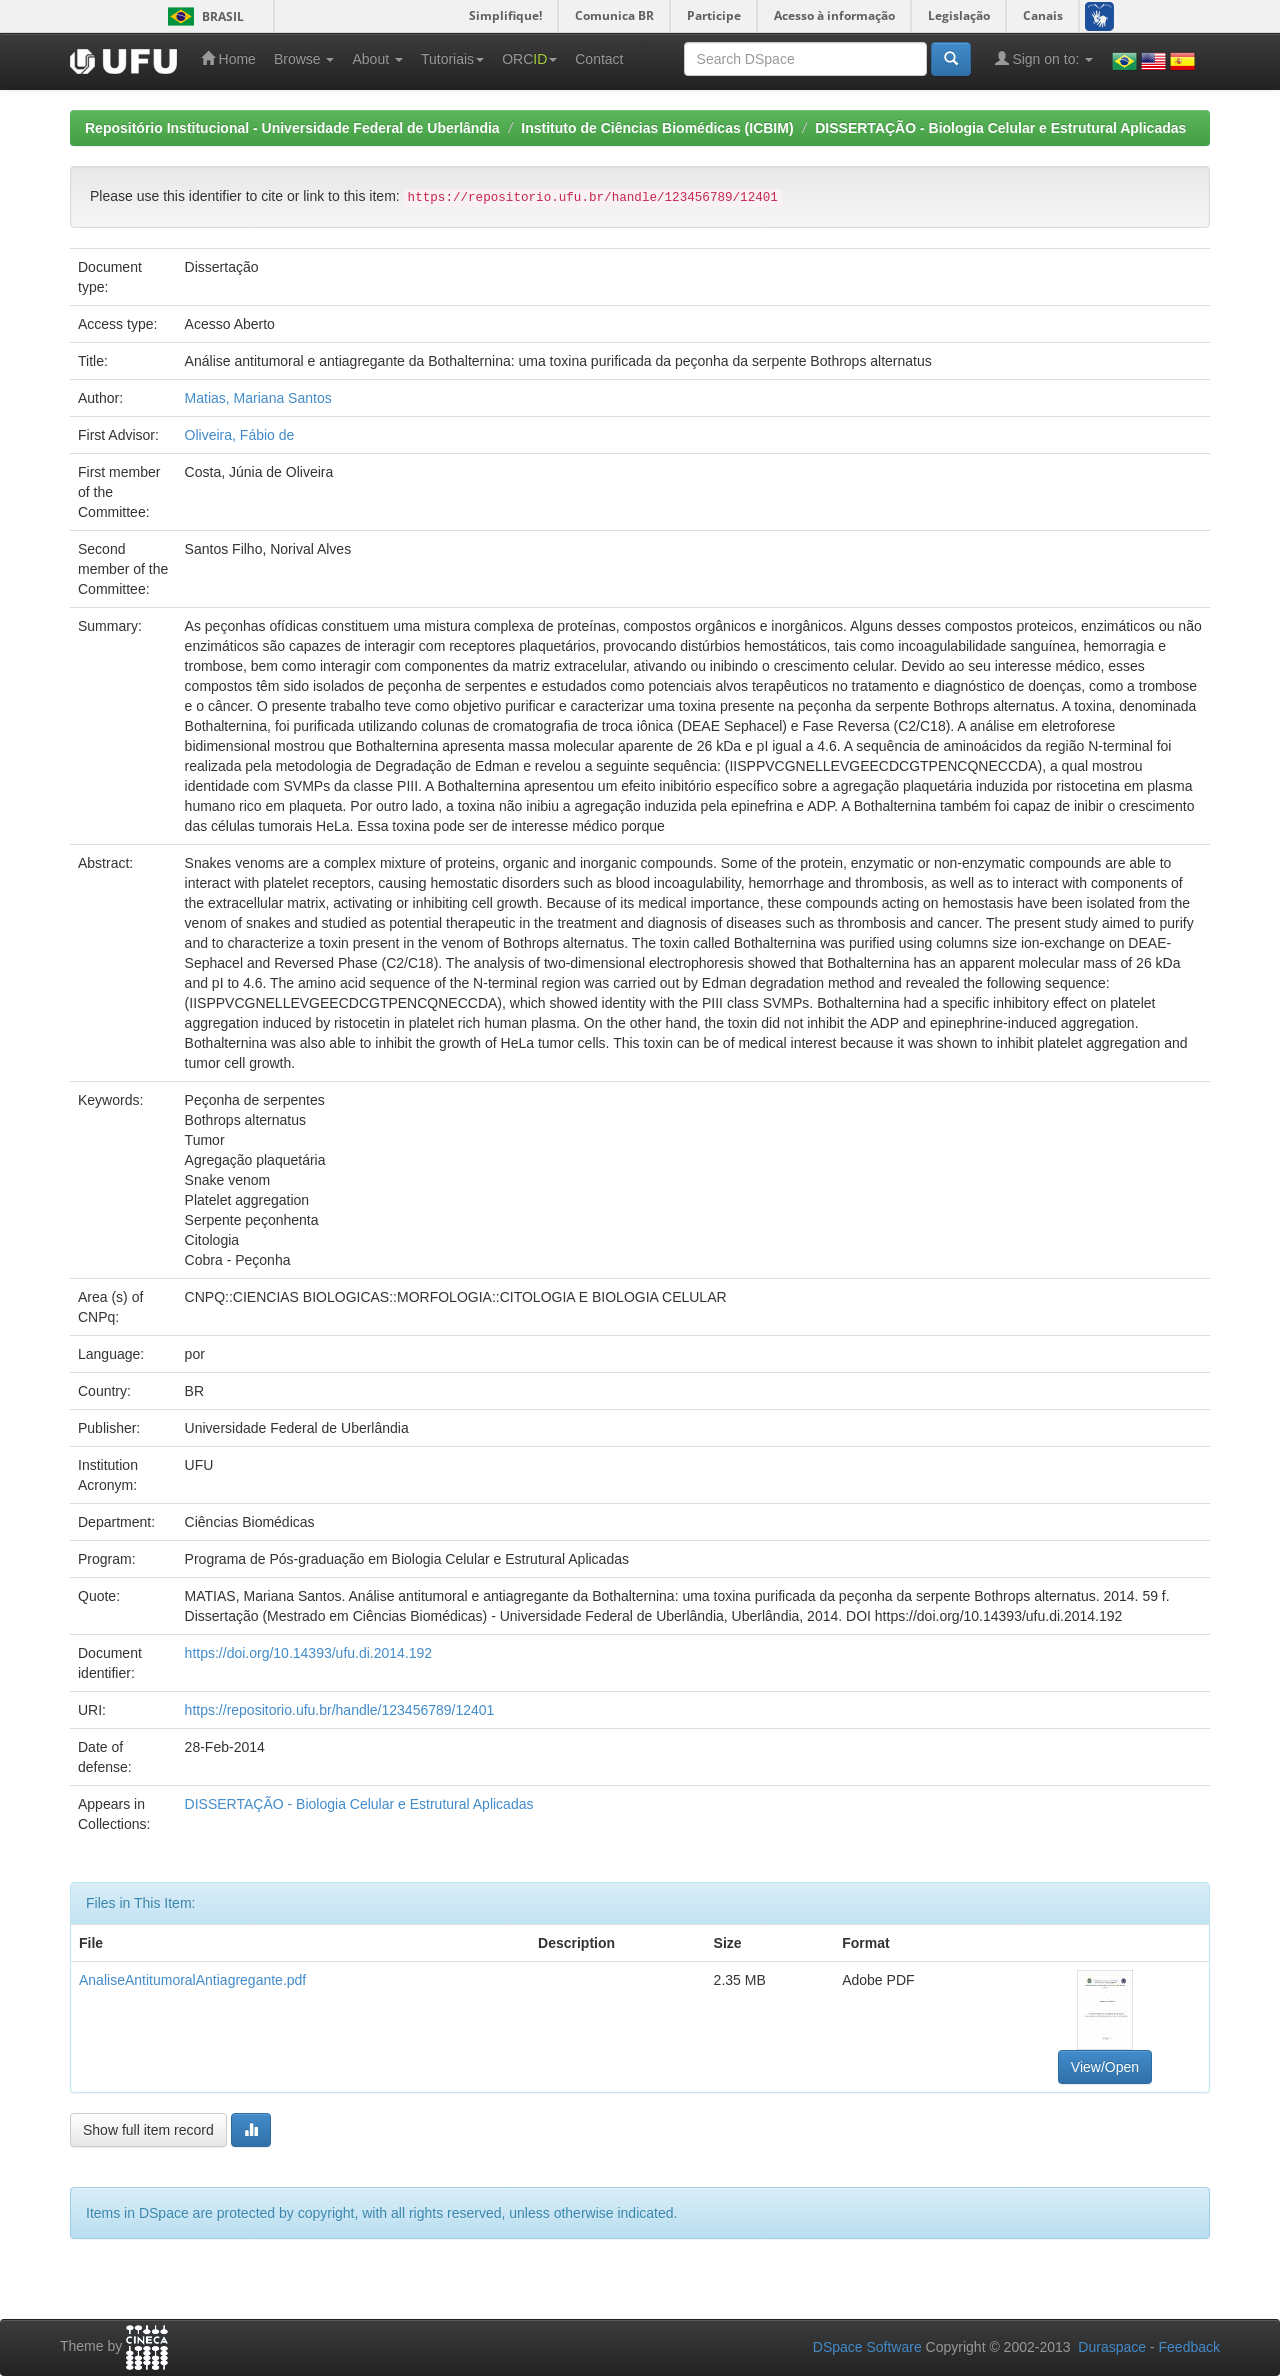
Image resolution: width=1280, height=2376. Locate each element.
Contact (599, 59)
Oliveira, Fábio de (240, 435)
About (377, 59)
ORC (529, 59)
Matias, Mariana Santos (258, 398)
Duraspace (1112, 2347)
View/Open (1105, 2067)
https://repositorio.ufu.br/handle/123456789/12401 (340, 1710)
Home (228, 58)
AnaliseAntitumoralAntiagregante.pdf (192, 1980)
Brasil (202, 16)
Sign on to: (1044, 58)
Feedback (1189, 2347)
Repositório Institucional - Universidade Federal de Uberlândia (292, 128)
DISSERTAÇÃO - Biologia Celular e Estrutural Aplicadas (1000, 128)
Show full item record (148, 2130)
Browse (304, 59)
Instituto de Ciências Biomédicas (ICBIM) (657, 128)
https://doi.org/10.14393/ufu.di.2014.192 (309, 1653)
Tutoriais (452, 59)
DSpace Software (867, 2347)
